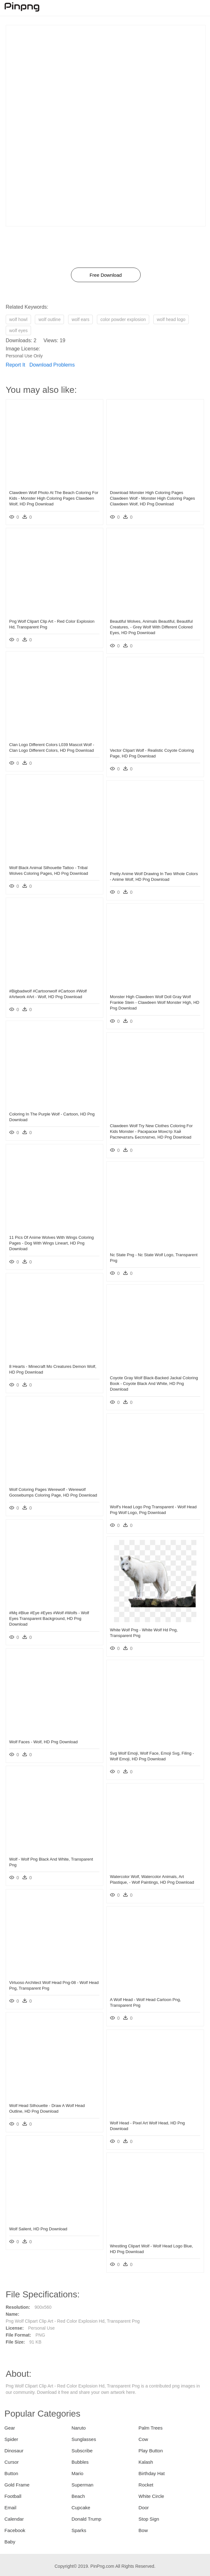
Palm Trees (150, 2428)
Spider (11, 2439)
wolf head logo (171, 319)
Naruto (79, 2428)
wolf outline (49, 319)
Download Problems (52, 365)
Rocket (145, 2484)
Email (10, 2507)
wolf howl (18, 319)
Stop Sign (148, 2519)
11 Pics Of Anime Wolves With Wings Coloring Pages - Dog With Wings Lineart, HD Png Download (51, 1243)
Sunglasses (84, 2439)
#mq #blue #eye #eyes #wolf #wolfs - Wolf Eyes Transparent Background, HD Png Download (49, 1618)
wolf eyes (18, 330)
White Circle (151, 2496)
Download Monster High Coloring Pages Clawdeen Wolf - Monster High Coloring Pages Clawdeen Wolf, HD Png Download (152, 498)
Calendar (14, 2519)
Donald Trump (86, 2519)
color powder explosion (123, 319)
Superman (82, 2484)
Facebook (14, 2530)
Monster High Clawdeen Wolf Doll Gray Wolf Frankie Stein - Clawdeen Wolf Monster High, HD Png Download (154, 1002)
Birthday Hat (151, 2473)
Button (11, 2473)
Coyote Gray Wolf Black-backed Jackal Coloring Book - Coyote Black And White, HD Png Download (154, 1383)
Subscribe (82, 2450)
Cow (143, 2439)
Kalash (145, 2462)
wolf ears (80, 319)
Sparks (79, 2530)
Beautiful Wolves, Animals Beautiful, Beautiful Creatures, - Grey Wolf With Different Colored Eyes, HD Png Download (151, 627)
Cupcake (81, 2507)
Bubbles (80, 2462)
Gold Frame (16, 2484)
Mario (78, 2473)
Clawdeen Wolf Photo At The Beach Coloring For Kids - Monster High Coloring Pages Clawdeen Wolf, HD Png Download (53, 498)
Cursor (11, 2462)
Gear (9, 2428)
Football (12, 2496)
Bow (143, 2530)
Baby (9, 2541)
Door (143, 2507)
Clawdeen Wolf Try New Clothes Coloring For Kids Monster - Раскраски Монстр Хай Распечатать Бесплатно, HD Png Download (151, 1131)
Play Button (150, 2450)
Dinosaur (13, 2450)
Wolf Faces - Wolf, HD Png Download (43, 1741)
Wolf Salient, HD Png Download (38, 2229)
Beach (78, 2496)
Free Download (106, 275)
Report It (15, 365)
